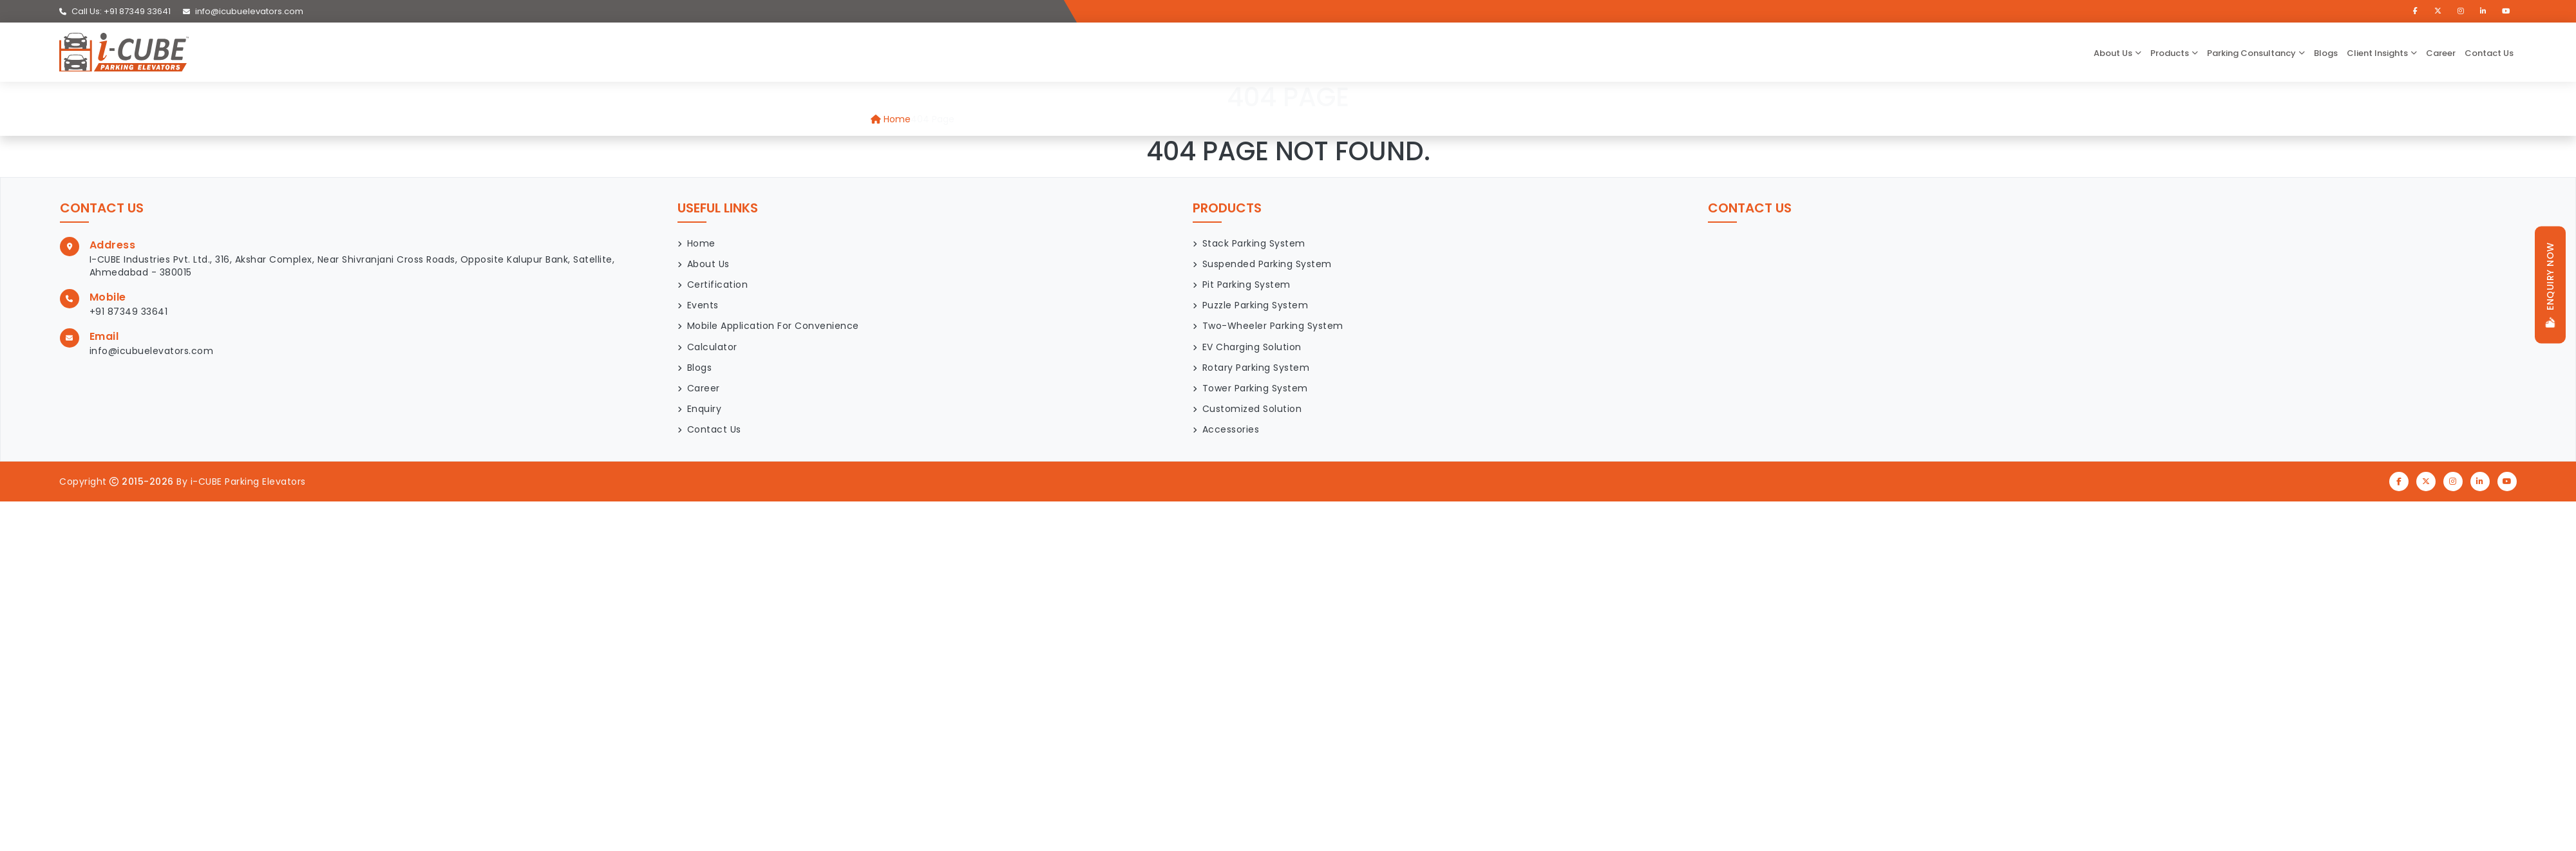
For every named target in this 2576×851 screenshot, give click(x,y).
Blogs (2326, 53)
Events (703, 305)
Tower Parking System (1255, 388)
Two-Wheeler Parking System (1272, 325)
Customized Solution (1252, 408)
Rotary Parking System (1256, 367)
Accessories (1231, 429)
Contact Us (2489, 53)
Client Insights (2377, 53)
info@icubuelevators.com (243, 11)
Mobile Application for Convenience (773, 325)
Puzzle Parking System (1255, 305)
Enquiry (704, 408)
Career (2441, 53)
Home (891, 119)
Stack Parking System (1253, 243)
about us (2113, 53)
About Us (708, 263)
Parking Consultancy (2251, 53)
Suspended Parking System (1267, 263)
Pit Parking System (1246, 284)
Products (2169, 53)
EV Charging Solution (1252, 347)
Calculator (712, 347)
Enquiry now (2550, 285)
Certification (717, 284)
